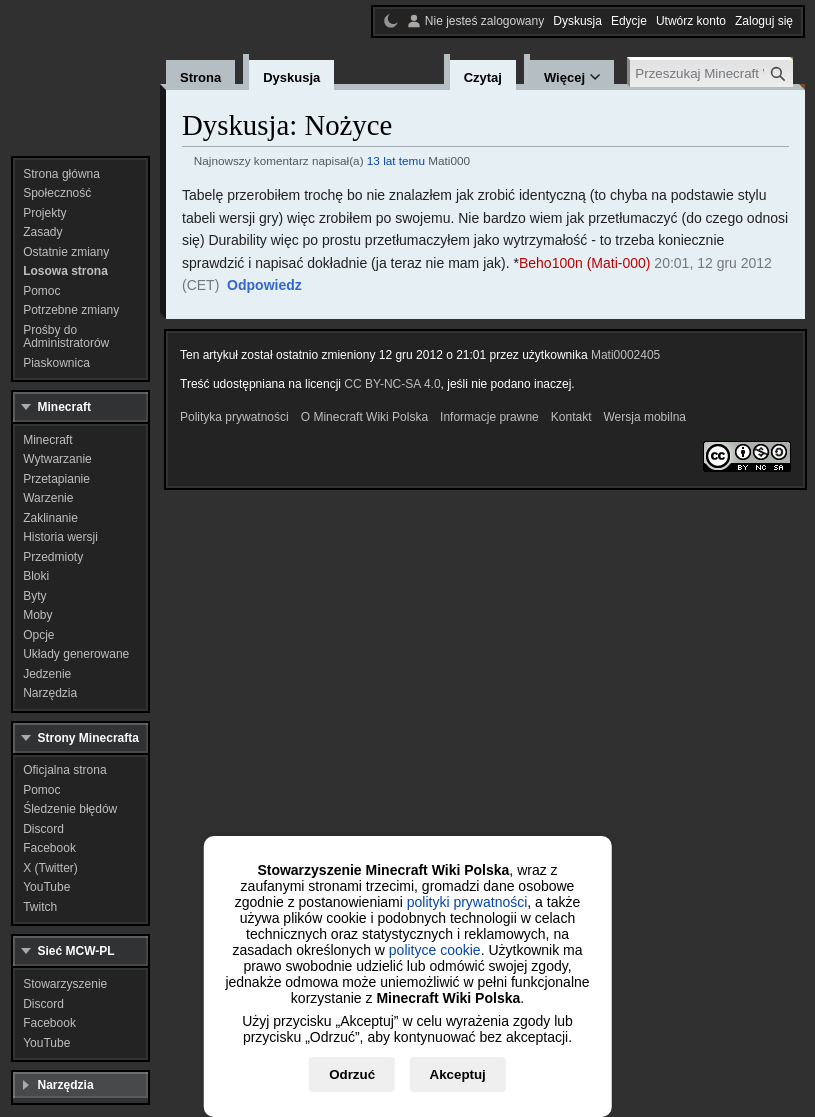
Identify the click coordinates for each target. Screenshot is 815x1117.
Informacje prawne (489, 417)
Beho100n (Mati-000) (585, 263)
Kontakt (571, 417)
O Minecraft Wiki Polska (364, 417)
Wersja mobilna (645, 417)
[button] (264, 286)
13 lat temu (396, 160)
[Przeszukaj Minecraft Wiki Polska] (711, 73)
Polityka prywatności (234, 417)
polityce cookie (435, 950)
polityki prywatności (467, 902)
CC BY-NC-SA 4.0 (392, 384)
